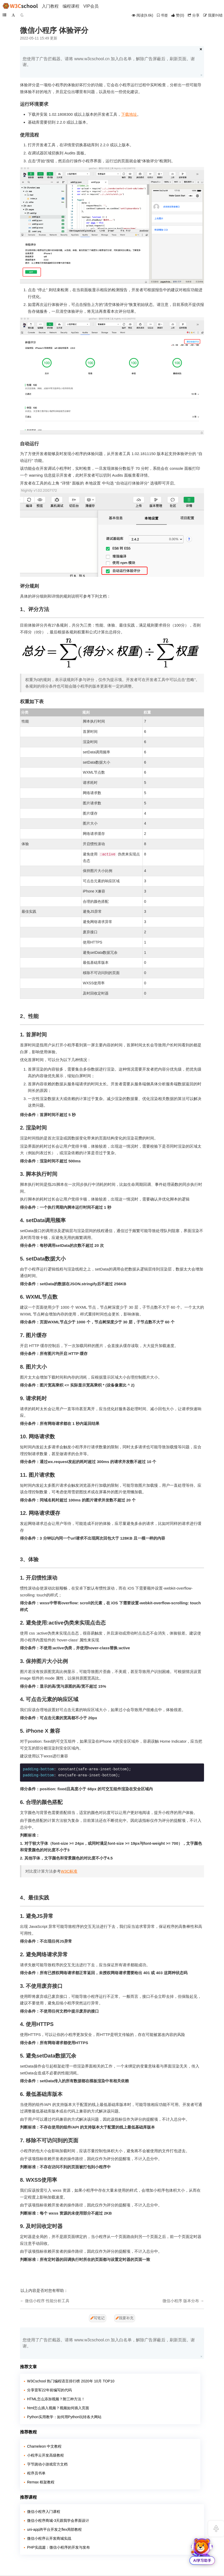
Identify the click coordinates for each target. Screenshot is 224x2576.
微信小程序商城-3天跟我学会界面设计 (58, 2520)
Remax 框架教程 (40, 2482)
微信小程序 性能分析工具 (47, 2300)
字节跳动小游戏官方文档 (47, 2464)
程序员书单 (36, 2473)
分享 (194, 15)
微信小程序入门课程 (43, 2511)
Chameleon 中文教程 (44, 2446)
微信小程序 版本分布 (180, 2300)
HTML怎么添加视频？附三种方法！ (56, 2399)
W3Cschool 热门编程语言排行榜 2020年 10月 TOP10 (70, 2381)
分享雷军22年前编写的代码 (49, 2390)
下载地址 (129, 114)
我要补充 (125, 2318)
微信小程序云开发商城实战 (49, 2538)
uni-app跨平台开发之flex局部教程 (54, 2529)
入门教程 (50, 6)
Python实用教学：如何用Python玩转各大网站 (64, 2417)
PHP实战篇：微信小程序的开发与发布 (58, 2547)
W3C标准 (69, 1871)
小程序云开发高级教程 (45, 2455)
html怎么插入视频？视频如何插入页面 (58, 2408)
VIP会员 (91, 6)
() (177, 15)
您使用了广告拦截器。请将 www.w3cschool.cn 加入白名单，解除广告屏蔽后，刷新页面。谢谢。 (109, 62)
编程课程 (71, 6)
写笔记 (97, 2318)
